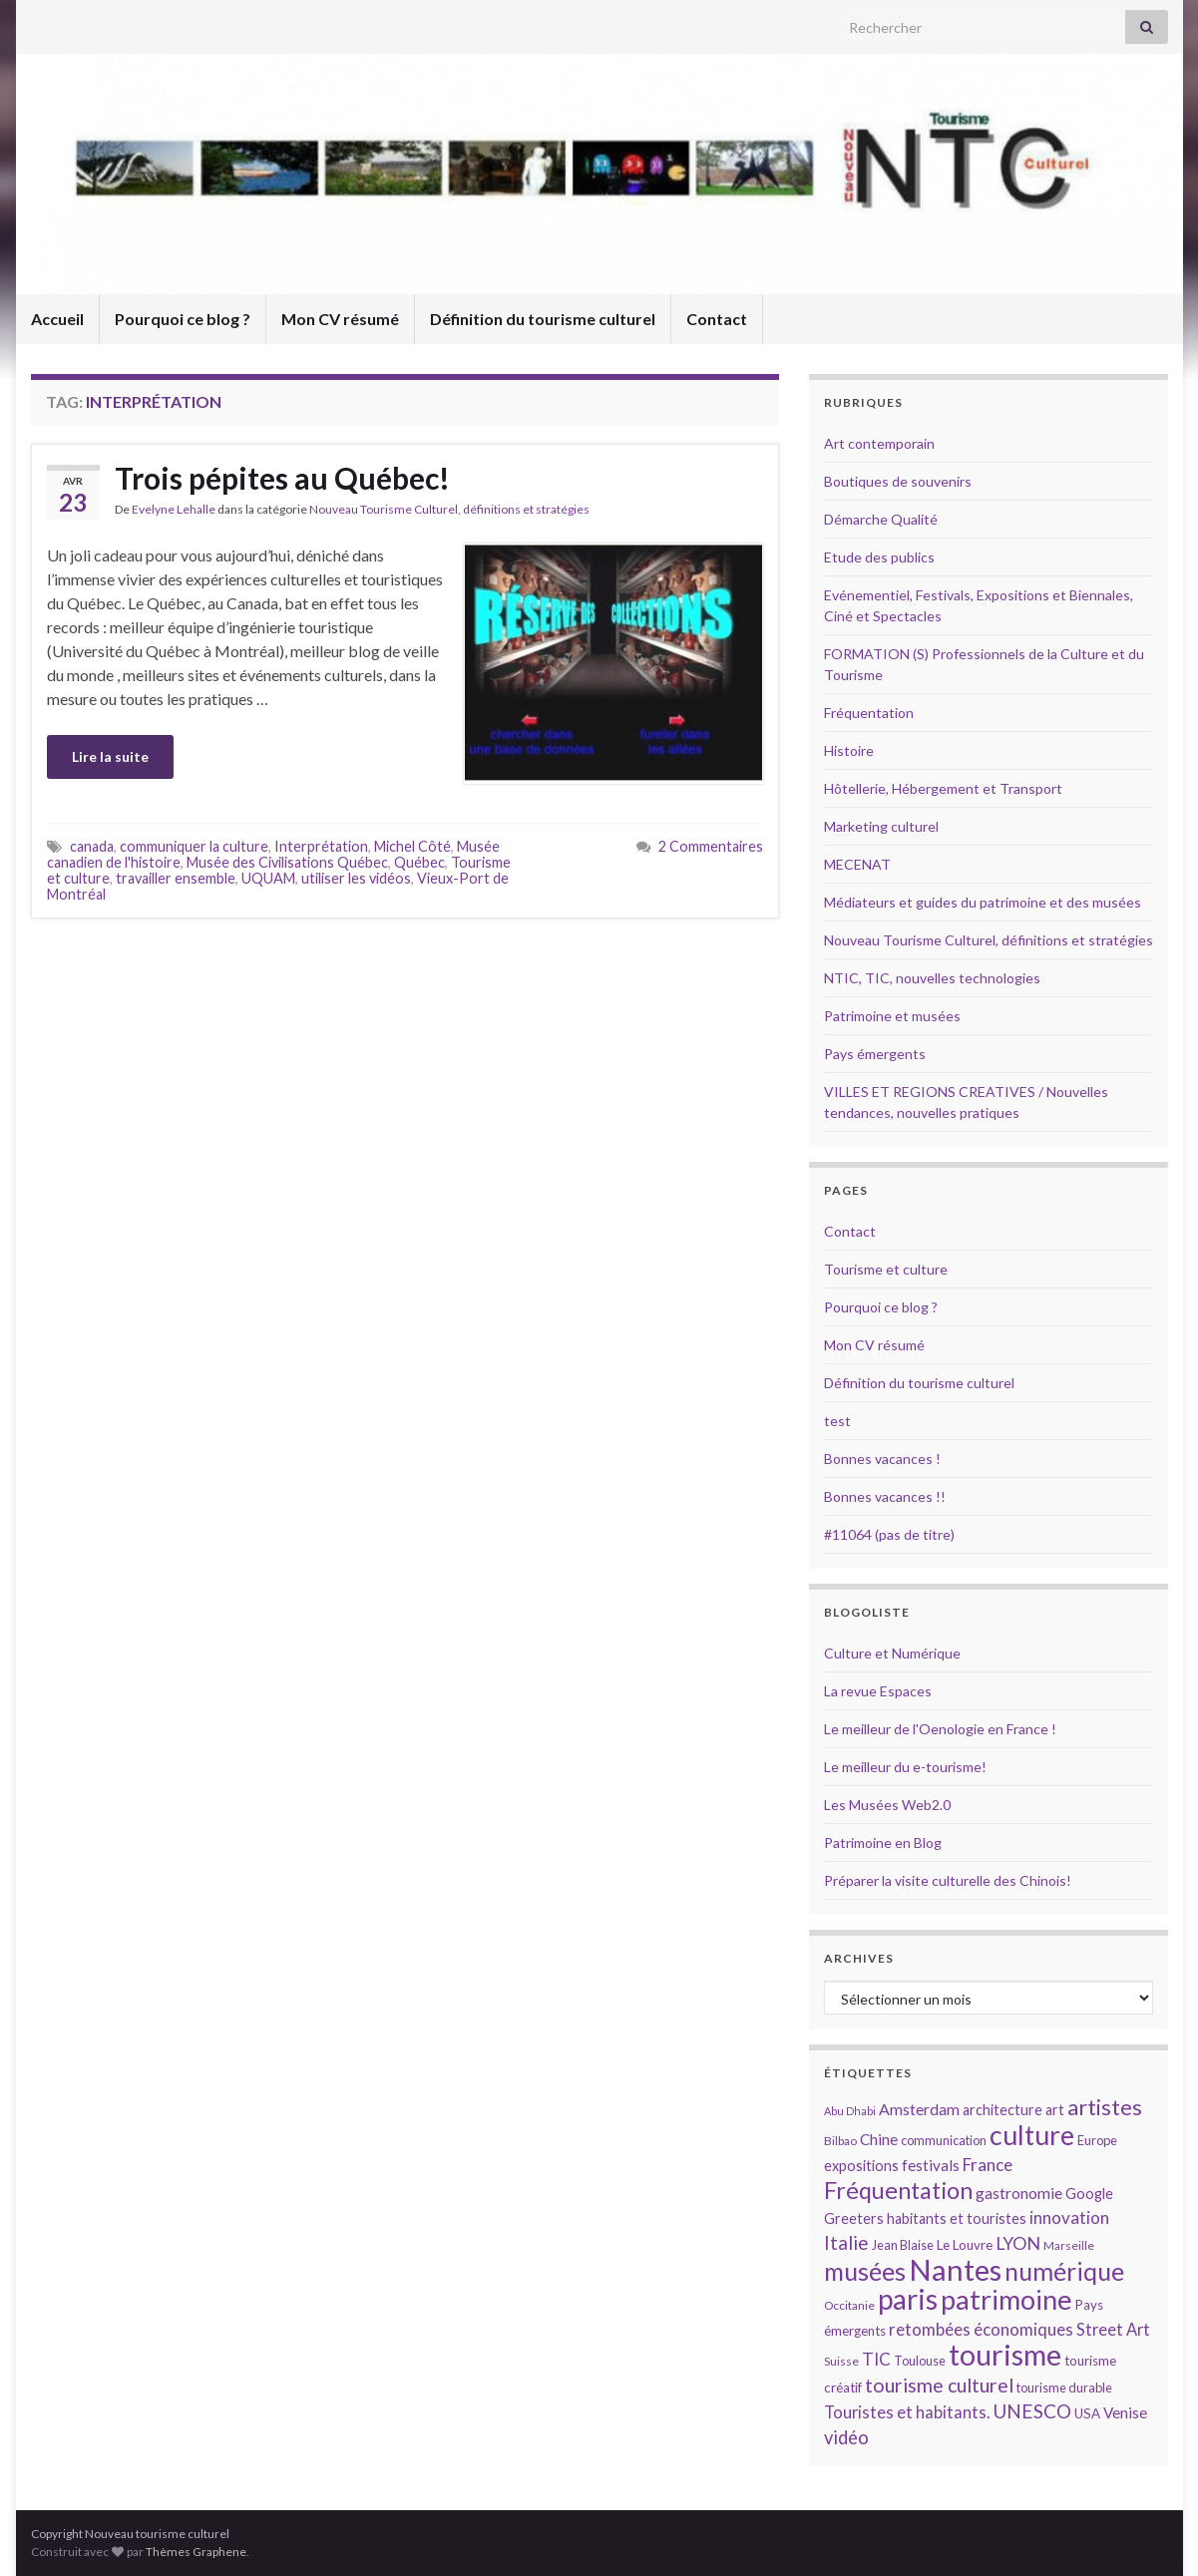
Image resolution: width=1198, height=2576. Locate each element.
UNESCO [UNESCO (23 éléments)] (1032, 2410)
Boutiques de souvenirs (898, 481)
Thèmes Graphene (196, 2551)
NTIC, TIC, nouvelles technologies (932, 977)
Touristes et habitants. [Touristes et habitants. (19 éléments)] (907, 2412)
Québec (419, 862)
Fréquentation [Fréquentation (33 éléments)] (898, 2190)
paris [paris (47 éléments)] (908, 2299)
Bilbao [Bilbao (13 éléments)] (840, 2140)
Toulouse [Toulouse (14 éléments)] (920, 2361)
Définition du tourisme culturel (542, 318)
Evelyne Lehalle (173, 509)
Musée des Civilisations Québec (287, 862)
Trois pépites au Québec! (282, 478)
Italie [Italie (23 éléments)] (846, 2242)
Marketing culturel (881, 826)
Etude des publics (879, 557)
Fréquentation (869, 712)
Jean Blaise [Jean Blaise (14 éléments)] (903, 2245)
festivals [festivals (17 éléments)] (931, 2165)
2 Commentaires (710, 846)
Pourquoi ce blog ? (182, 318)
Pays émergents (875, 1053)
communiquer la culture (194, 846)
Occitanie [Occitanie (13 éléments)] (849, 2305)
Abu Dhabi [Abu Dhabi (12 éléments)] (850, 2110)
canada (92, 846)
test (837, 1420)
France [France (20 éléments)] (987, 2164)
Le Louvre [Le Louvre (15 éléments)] (965, 2245)
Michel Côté (412, 846)
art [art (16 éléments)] (1054, 2109)
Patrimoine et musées (892, 1015)
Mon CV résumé (340, 318)
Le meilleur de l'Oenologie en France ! (940, 1728)
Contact (716, 318)
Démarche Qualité (881, 519)
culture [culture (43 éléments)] (1032, 2134)
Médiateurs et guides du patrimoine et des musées (982, 902)
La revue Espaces (878, 1690)
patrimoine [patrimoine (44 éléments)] (1006, 2299)
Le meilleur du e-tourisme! (905, 1766)
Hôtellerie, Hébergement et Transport (943, 788)
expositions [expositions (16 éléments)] (861, 2165)
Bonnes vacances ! (882, 1458)
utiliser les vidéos (356, 878)
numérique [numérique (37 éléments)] (1064, 2271)
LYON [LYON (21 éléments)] (1018, 2243)
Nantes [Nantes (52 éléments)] (955, 2269)
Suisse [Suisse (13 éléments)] (841, 2361)
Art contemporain (879, 443)
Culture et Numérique (892, 1653)
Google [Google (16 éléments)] (1089, 2193)
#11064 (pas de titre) (889, 1534)
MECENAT (857, 864)
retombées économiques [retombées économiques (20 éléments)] (981, 2329)
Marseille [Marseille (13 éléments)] (1068, 2245)
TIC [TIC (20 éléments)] (876, 2359)
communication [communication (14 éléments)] (944, 2140)
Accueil (57, 318)
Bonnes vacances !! (885, 1496)
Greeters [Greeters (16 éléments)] (854, 2218)
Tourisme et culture (886, 1269)
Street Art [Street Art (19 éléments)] (1113, 2330)
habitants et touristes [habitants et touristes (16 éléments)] (956, 2218)
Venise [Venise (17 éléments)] (1125, 2412)
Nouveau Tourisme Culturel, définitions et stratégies (449, 509)
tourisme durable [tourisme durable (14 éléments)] (1064, 2387)
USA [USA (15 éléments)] (1087, 2413)
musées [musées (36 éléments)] (865, 2271)
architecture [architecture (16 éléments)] (1002, 2109)
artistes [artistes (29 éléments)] (1104, 2106)
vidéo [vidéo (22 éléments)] (846, 2437)
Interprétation (321, 846)
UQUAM (268, 878)
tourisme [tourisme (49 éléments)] (1005, 2355)
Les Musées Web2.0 (887, 1804)
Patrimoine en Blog (883, 1842)
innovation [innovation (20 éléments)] (1069, 2217)
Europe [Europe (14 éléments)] (1097, 2140)
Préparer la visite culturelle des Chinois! (947, 1880)
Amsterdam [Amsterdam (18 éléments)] (919, 2108)
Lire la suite (110, 756)
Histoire (849, 750)
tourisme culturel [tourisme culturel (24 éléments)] (939, 2385)
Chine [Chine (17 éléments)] (879, 2139)
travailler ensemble (175, 878)
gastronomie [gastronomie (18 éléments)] (1019, 2192)
